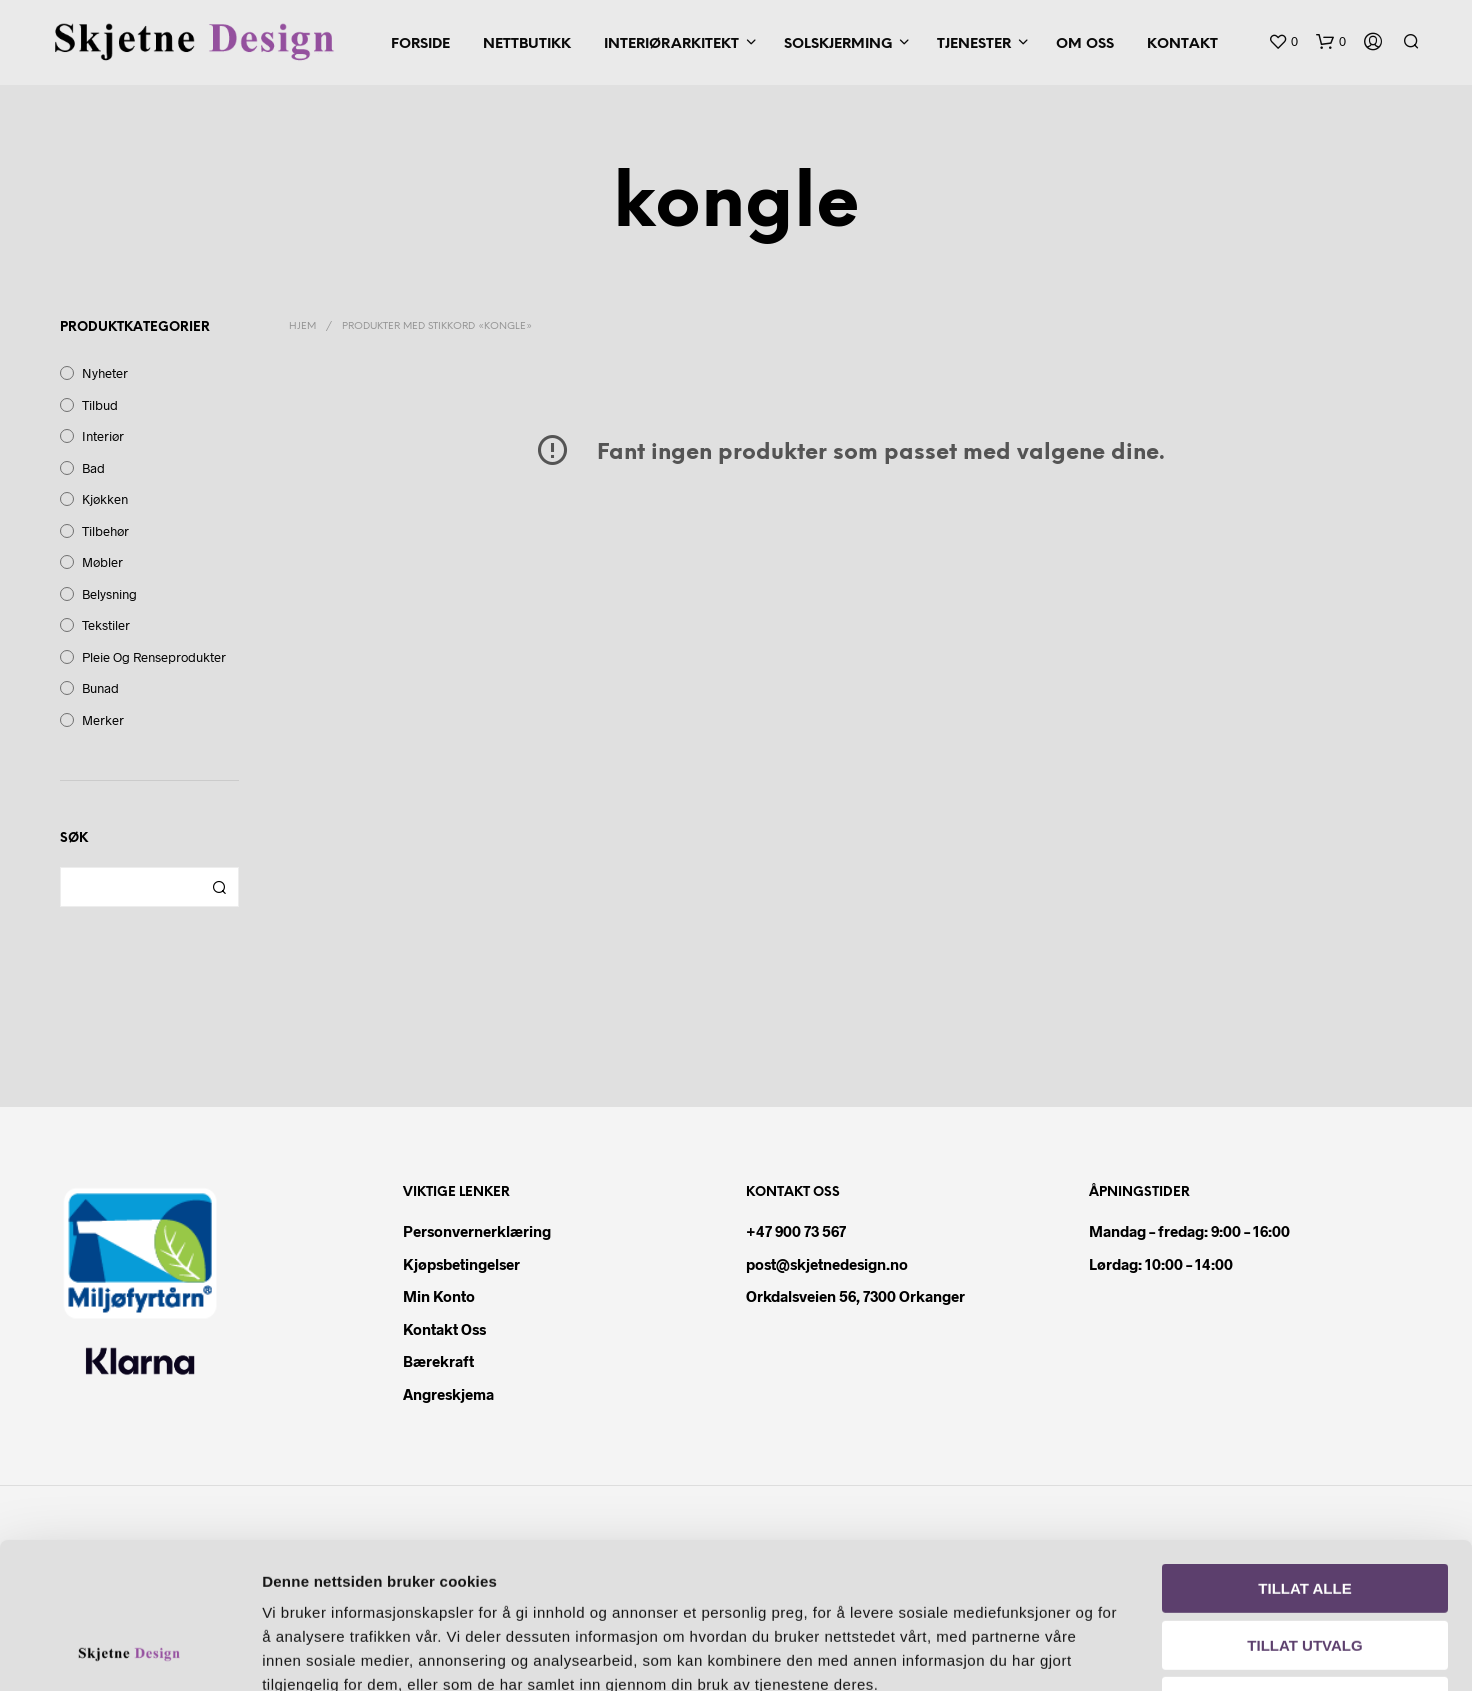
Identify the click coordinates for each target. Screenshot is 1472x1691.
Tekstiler (106, 625)
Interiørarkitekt (671, 44)
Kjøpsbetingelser (461, 1264)
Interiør (103, 436)
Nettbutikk (527, 44)
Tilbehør (105, 531)
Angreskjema (448, 1394)
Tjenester (974, 44)
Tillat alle (1304, 1451)
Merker (103, 720)
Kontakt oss (444, 1329)
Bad (93, 468)
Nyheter (105, 373)
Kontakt (1182, 44)
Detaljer (1148, 1651)
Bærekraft (438, 1361)
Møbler (102, 562)
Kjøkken (105, 499)
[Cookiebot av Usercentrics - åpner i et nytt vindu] (129, 1652)
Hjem (302, 326)
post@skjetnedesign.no (827, 1264)
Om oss (1085, 44)
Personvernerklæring (477, 1231)
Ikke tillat (1305, 1564)
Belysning (109, 594)
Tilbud (100, 405)
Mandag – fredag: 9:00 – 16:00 (1189, 1231)
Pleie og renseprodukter (154, 657)
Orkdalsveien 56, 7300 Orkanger (855, 1296)
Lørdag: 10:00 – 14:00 (1161, 1264)
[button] (1283, 42)
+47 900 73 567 (796, 1231)
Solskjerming (838, 44)
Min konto (439, 1296)
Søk (219, 887)
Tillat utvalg (1304, 1508)
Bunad (100, 688)
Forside (420, 44)
